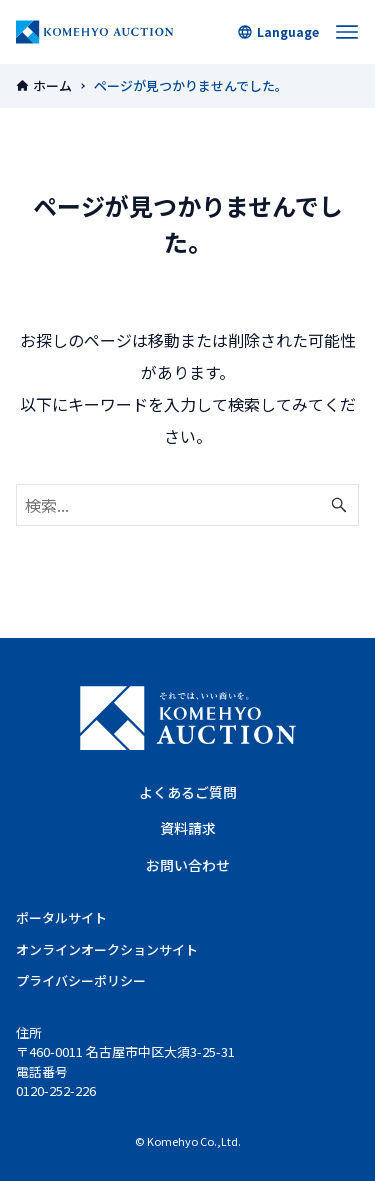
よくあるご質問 (188, 792)
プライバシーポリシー (81, 980)
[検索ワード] (187, 505)
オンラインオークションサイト (107, 949)
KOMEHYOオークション (95, 32)
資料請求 (188, 828)
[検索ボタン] (339, 505)
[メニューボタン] (347, 32)
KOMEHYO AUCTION (188, 718)
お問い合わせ (188, 865)
